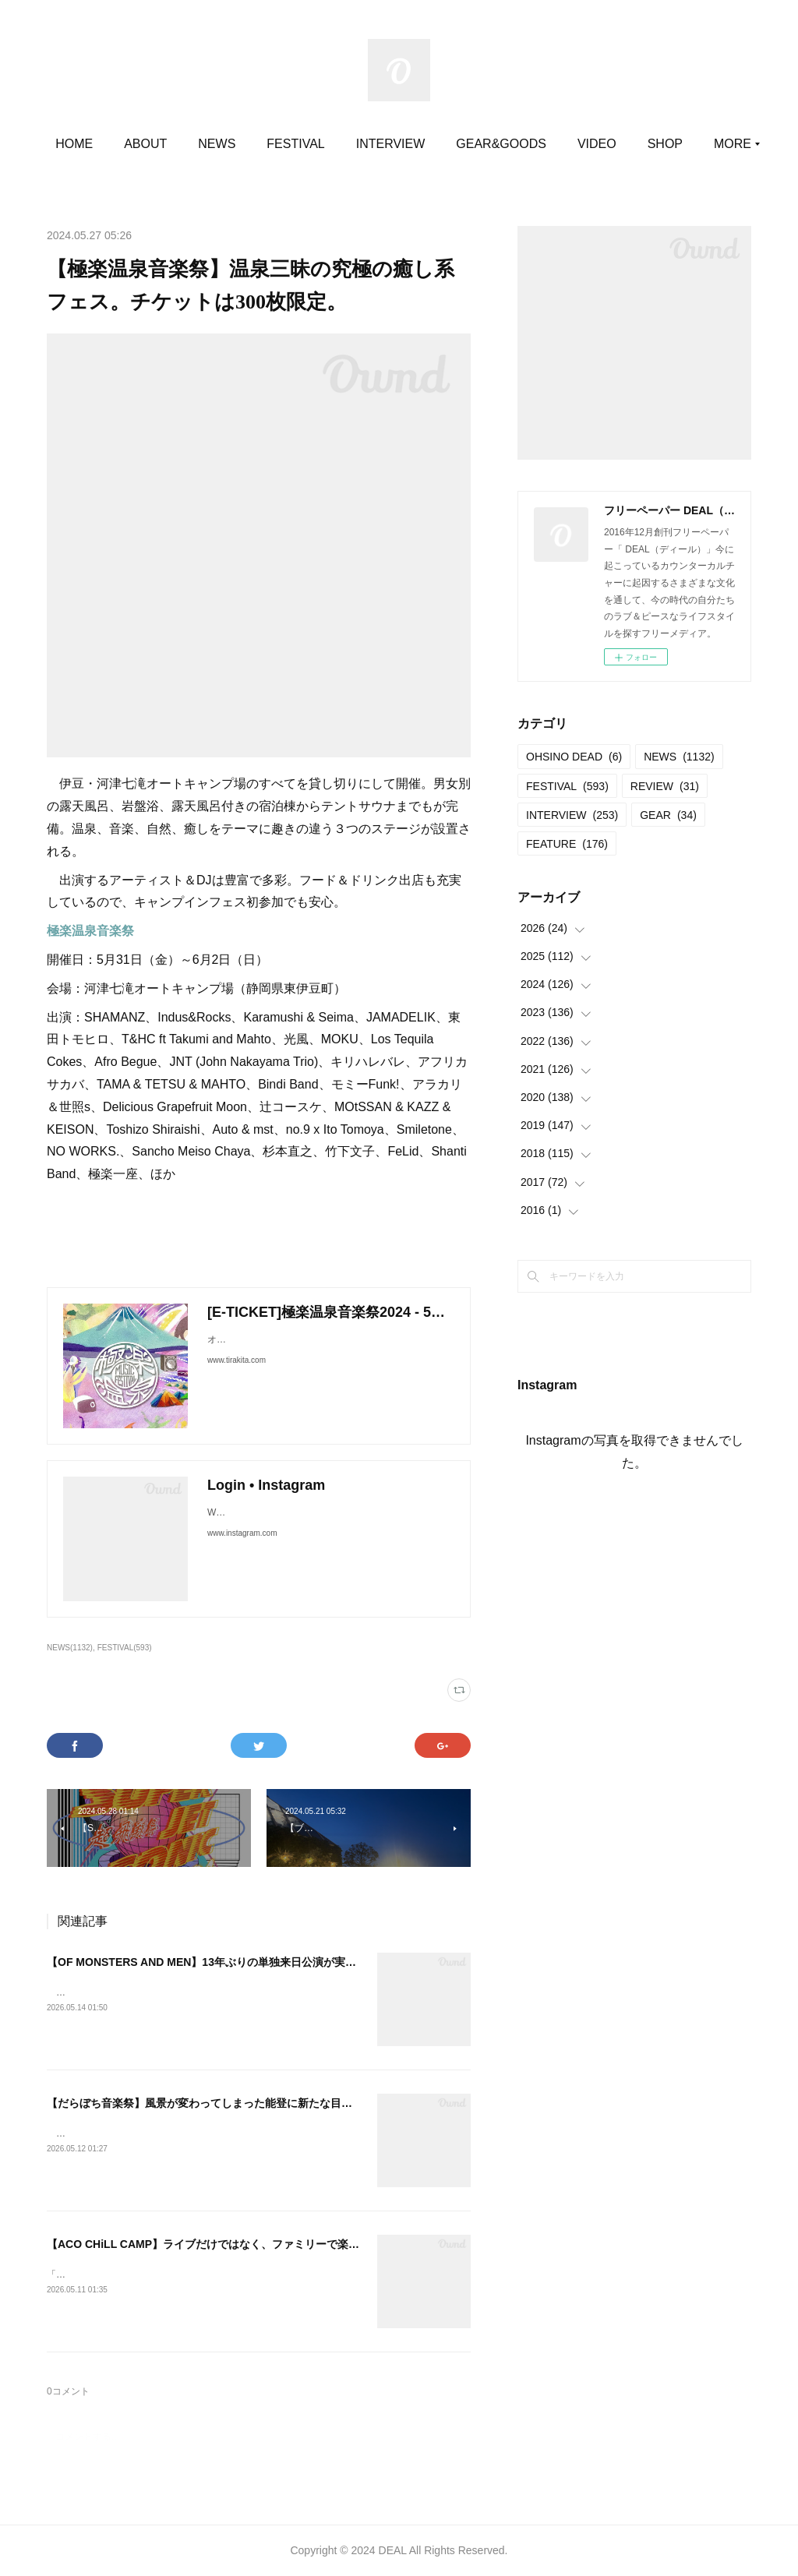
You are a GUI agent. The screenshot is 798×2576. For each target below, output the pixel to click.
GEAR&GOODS (561, 143)
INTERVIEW (450, 143)
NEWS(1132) (70, 1647)
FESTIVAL (355, 143)
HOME (134, 143)
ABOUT (205, 143)
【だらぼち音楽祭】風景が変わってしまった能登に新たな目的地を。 (216, 2103)
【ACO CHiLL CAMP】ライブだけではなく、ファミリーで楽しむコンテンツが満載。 (257, 2244)
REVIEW (664, 786)
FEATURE (567, 844)
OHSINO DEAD (574, 756)
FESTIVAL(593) (124, 1647)
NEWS (276, 143)
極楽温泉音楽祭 (90, 930)
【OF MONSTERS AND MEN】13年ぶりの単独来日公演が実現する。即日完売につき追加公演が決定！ (300, 1962)
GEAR (668, 815)
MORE (655, 143)
